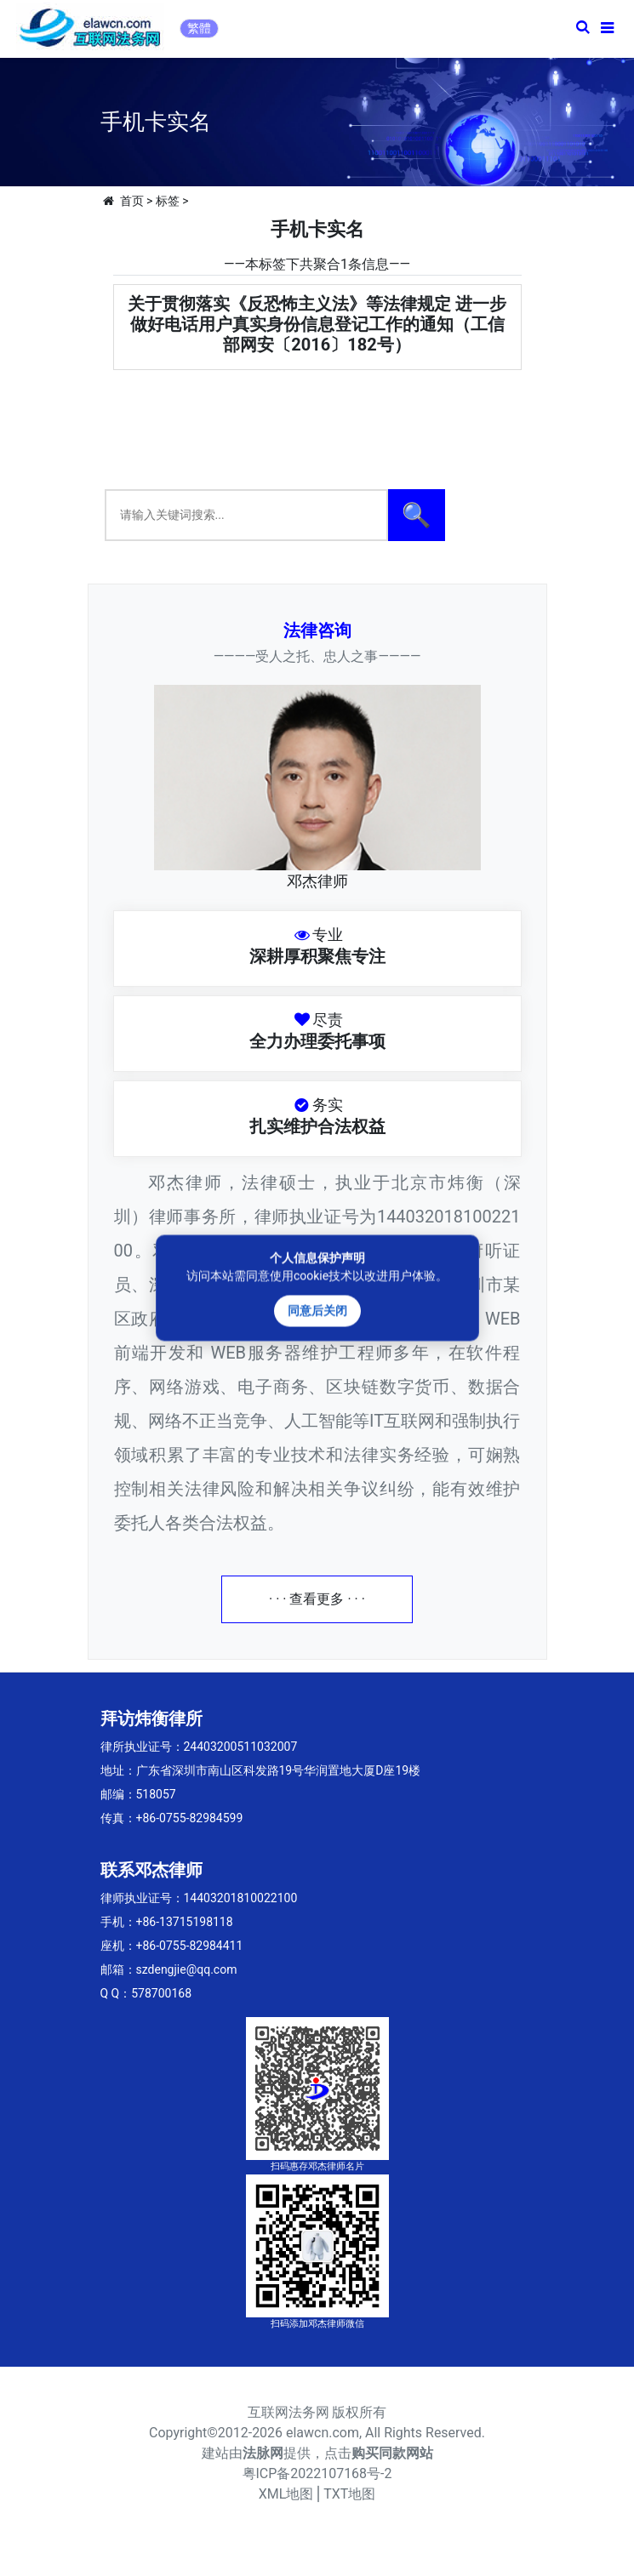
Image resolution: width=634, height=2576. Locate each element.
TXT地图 (349, 2494)
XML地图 (286, 2494)
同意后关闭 (317, 1311)
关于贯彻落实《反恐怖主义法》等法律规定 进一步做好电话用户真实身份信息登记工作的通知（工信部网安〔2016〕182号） (317, 324)
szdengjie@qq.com (186, 1969)
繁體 (199, 28)
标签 (168, 201)
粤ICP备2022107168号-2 (317, 2473)
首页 (132, 201)
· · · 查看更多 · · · (317, 1599)
